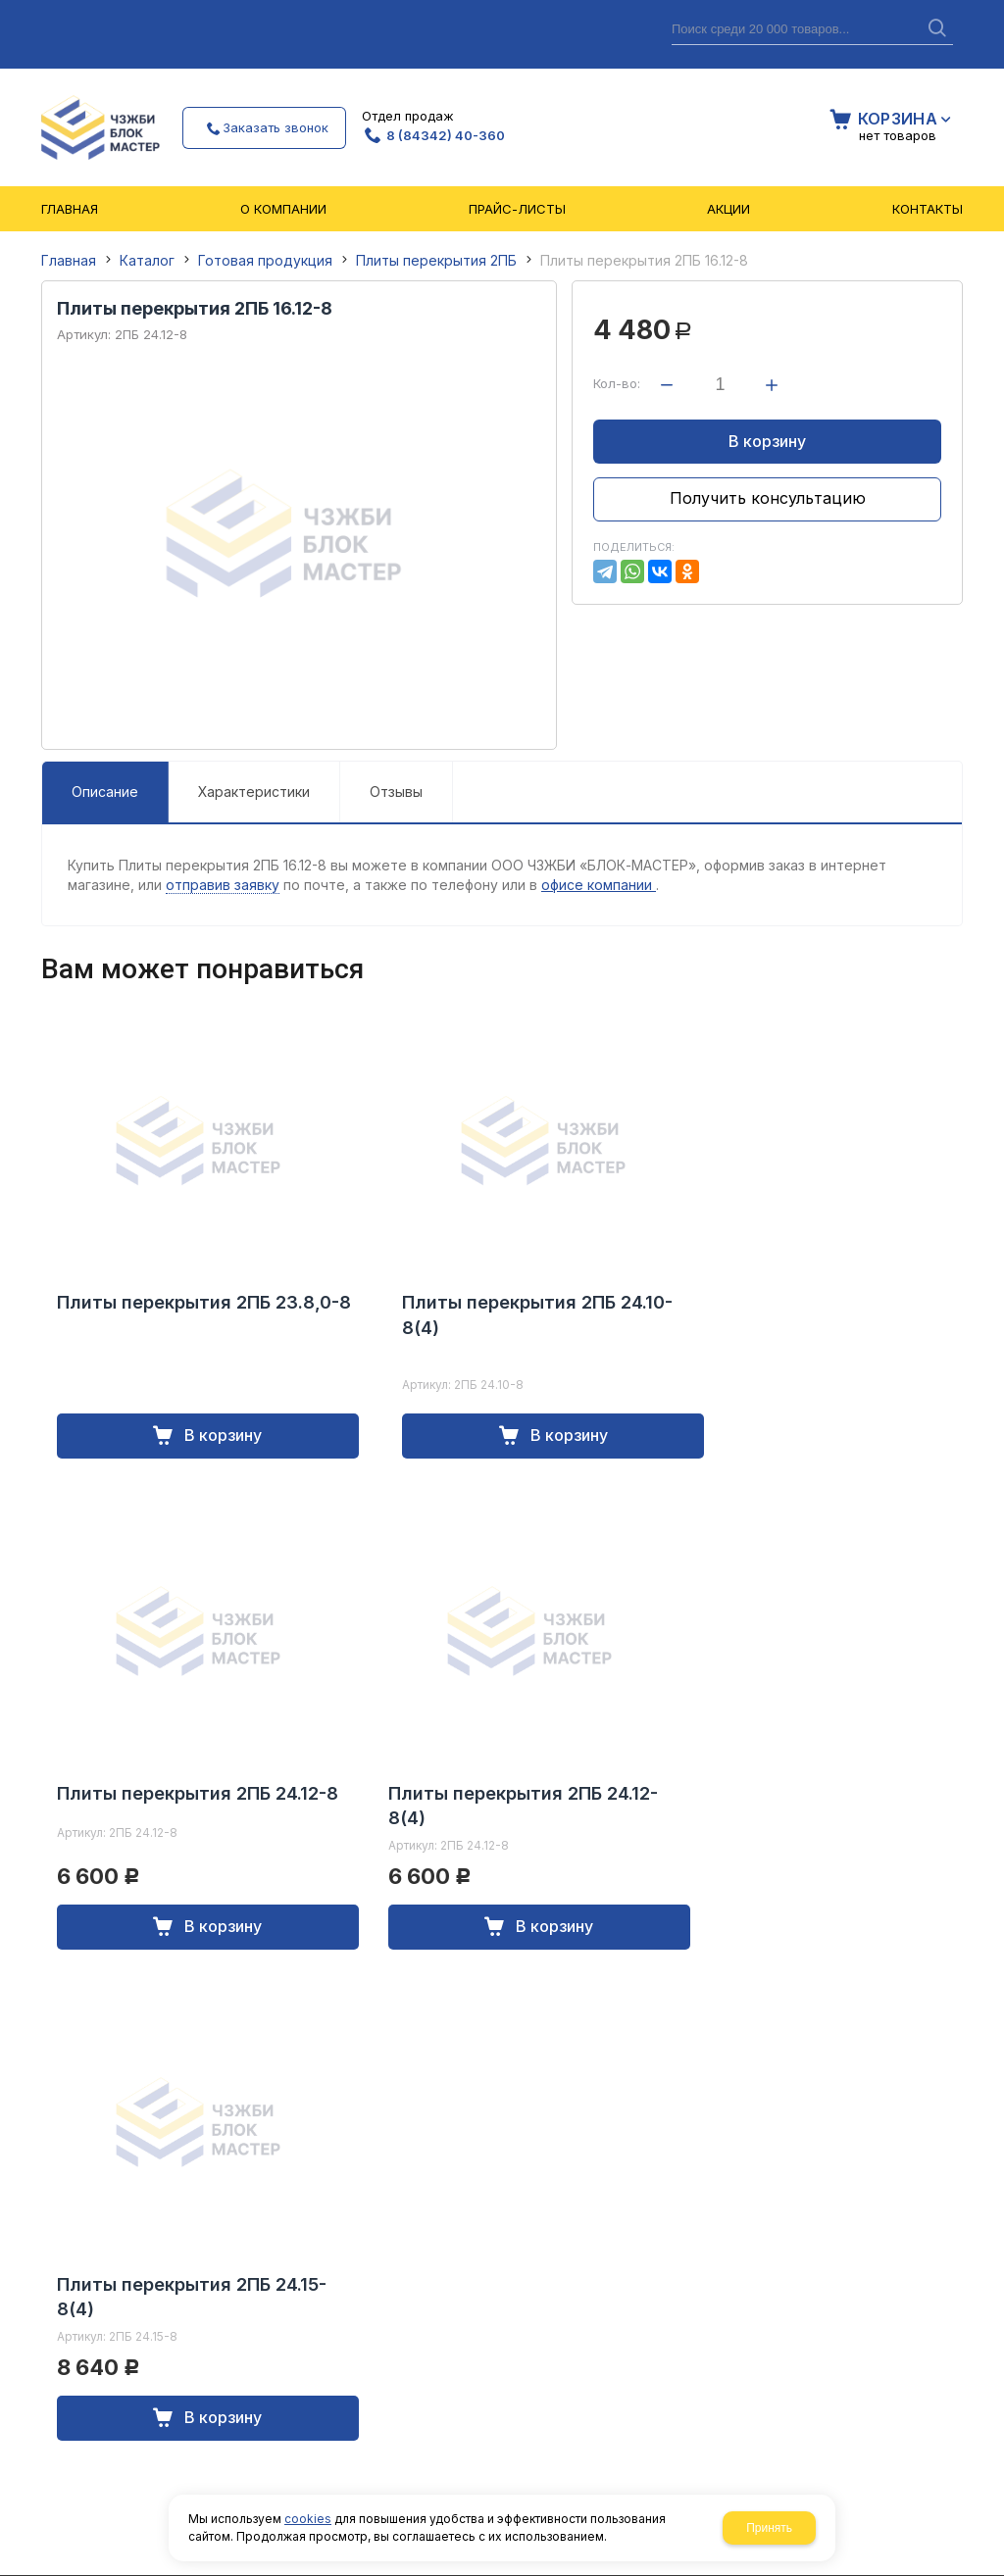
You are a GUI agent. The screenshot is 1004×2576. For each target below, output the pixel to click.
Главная (68, 260)
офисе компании (598, 884)
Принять (769, 2528)
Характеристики (254, 791)
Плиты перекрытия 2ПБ (436, 260)
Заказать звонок (275, 127)
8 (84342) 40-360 (445, 135)
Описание (105, 791)
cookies (307, 2518)
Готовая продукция (265, 260)
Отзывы (396, 791)
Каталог (147, 260)
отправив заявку (222, 884)
